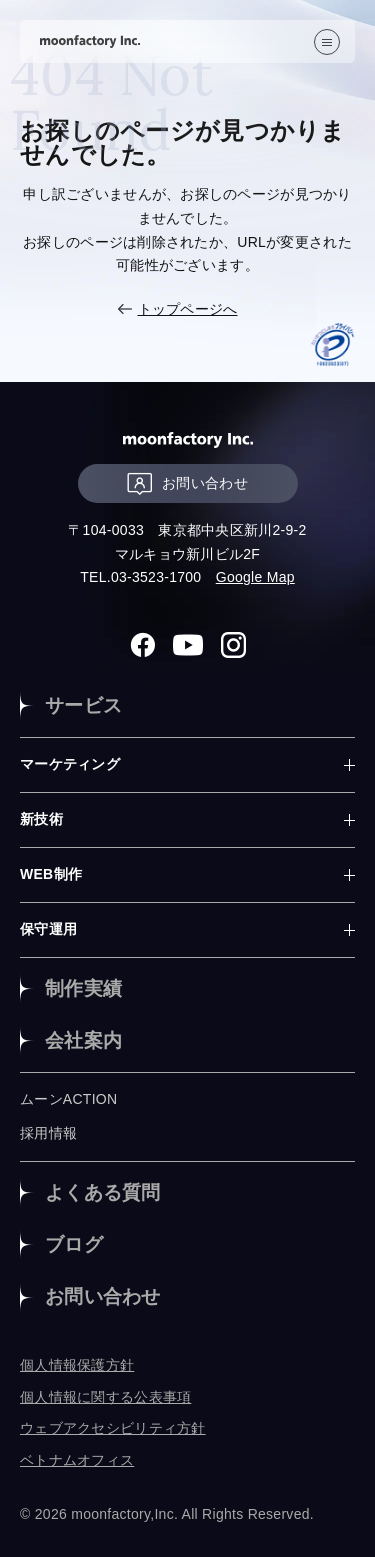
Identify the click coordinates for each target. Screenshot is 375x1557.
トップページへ (188, 309)
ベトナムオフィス (77, 1460)
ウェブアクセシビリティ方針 (113, 1428)
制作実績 (83, 988)
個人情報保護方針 (77, 1365)
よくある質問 (103, 1192)
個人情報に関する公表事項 (105, 1397)
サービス (83, 705)
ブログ (74, 1244)
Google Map (255, 577)
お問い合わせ (187, 483)
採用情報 (48, 1133)
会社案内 (83, 1040)
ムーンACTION (68, 1099)
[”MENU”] (327, 42)
